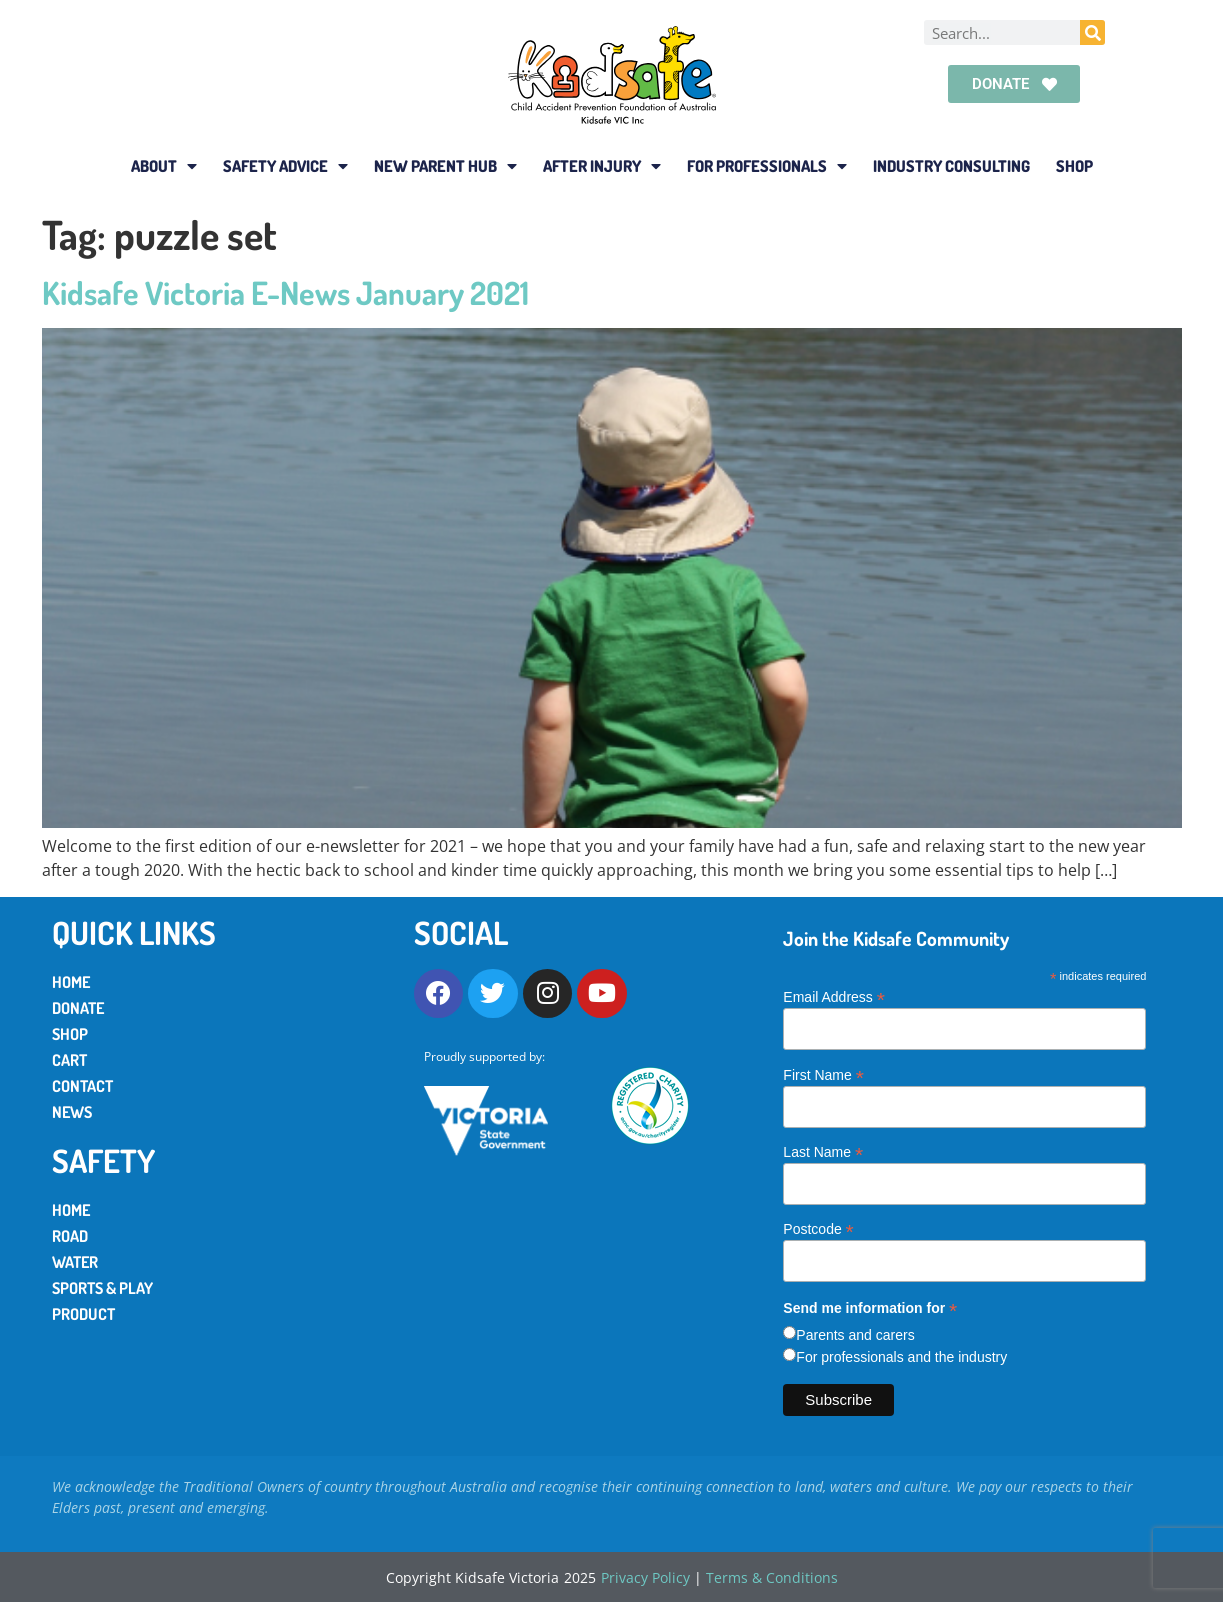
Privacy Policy (645, 1577)
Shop (1074, 166)
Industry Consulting (951, 166)
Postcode (818, 1228)
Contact (82, 1086)
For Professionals (767, 166)
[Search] (1092, 32)
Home (71, 982)
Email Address (834, 996)
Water (75, 1262)
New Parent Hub (445, 166)
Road (70, 1236)
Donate (78, 1008)
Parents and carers (855, 1335)
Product (83, 1314)
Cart (69, 1060)
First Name (823, 1074)
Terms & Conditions (772, 1577)
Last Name (823, 1151)
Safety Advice (285, 166)
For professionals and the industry (901, 1357)
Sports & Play (102, 1288)
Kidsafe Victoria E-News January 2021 (285, 292)
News (72, 1112)
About (164, 166)
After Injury (602, 166)
